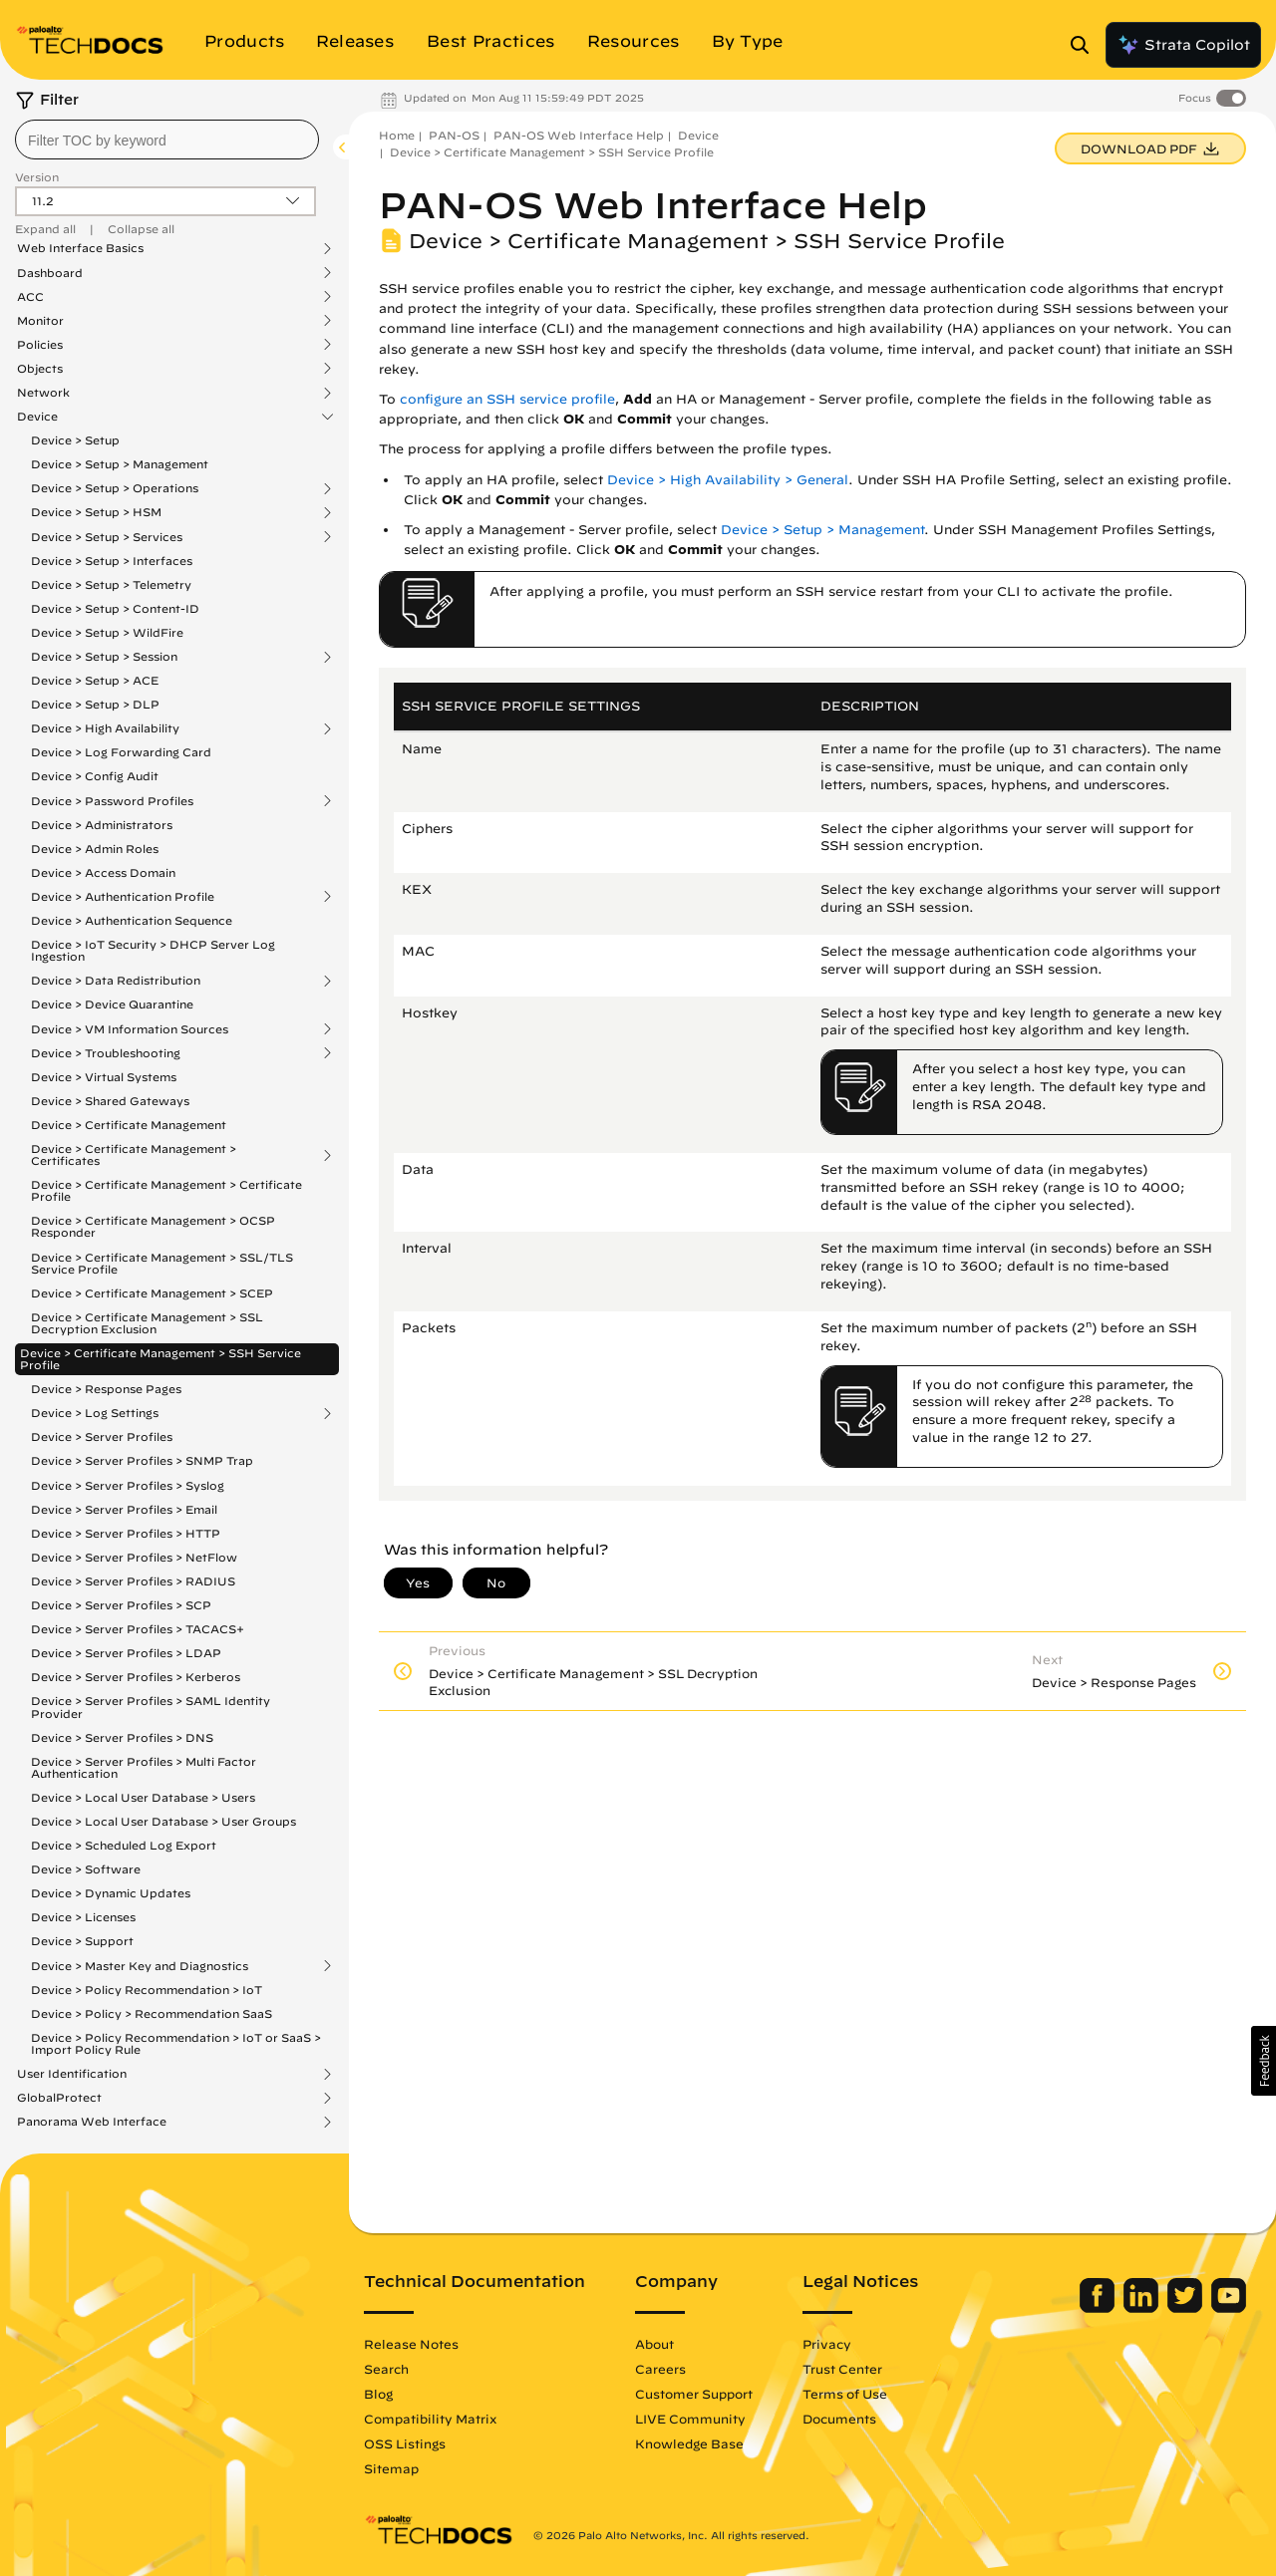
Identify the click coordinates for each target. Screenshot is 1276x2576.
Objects (40, 369)
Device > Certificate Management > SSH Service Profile (160, 1358)
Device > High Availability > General (727, 479)
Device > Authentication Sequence (131, 920)
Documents (839, 2419)
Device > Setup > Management (119, 463)
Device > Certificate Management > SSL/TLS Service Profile (162, 1263)
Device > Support (82, 1940)
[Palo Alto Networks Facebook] (1099, 2308)
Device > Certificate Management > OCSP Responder (153, 1226)
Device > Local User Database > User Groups (163, 1821)
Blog (378, 2394)
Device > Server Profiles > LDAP (126, 1652)
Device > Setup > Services (106, 537)
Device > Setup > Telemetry (111, 584)
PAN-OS (454, 135)
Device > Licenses (83, 1916)
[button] (1263, 2061)
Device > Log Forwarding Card (121, 751)
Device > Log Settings (95, 1413)
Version (37, 176)
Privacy (826, 2344)
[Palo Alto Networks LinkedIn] (1142, 2308)
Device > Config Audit (95, 775)
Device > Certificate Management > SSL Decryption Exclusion (147, 1322)
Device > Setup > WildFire (107, 632)
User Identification (72, 2074)
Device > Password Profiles (112, 801)
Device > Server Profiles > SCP (121, 1604)
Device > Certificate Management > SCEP (152, 1293)
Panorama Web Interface (91, 2122)
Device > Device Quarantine (112, 1004)
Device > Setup (75, 439)
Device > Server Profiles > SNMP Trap (142, 1460)
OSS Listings (405, 2443)
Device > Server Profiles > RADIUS (133, 1580)
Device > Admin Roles (95, 848)
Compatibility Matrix (430, 2419)
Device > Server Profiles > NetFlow (134, 1557)
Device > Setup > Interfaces (111, 560)
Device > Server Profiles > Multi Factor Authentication (143, 1767)
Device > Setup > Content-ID (115, 608)
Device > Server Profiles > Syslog (127, 1485)
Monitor (40, 321)
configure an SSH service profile (507, 399)
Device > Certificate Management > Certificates (133, 1155)
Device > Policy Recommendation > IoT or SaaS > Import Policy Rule (176, 2043)
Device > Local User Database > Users (143, 1797)
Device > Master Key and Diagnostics (139, 1966)
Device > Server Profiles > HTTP (125, 1533)
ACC (30, 297)
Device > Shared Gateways (110, 1100)
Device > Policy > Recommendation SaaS (151, 2013)
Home (397, 135)
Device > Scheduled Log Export (123, 1845)
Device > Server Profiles (101, 1436)
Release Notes (411, 2344)
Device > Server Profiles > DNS (122, 1737)
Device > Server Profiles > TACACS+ (137, 1628)
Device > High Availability (105, 728)
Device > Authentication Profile (122, 897)
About (654, 2344)
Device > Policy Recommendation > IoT (146, 1989)
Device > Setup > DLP (95, 704)
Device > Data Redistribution (115, 981)
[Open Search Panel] (1086, 45)
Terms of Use (844, 2394)
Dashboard (50, 273)
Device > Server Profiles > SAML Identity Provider (150, 1706)
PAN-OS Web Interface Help (578, 135)
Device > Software (86, 1868)
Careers (660, 2369)
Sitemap (391, 2468)
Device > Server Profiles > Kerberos (135, 1676)
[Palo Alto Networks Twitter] (1186, 2308)
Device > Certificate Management (128, 1124)
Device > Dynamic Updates (110, 1892)
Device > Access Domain (103, 872)
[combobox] (167, 139)
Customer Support (694, 2394)
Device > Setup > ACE (95, 680)
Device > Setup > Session (104, 657)
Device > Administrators (101, 824)
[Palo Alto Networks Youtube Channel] (1228, 2308)
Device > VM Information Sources (129, 1029)
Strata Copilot (1183, 45)
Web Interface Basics (80, 248)
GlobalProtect (59, 2098)
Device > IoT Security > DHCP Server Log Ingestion (153, 950)
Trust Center (842, 2369)
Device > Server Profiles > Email (124, 1509)
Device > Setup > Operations (114, 488)
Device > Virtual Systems (103, 1076)
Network (43, 393)
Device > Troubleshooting (105, 1053)
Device (37, 417)
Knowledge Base (689, 2443)
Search (386, 2369)
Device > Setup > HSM (96, 512)
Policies (40, 345)
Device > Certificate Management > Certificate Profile (166, 1190)
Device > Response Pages (106, 1388)
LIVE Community (690, 2419)
